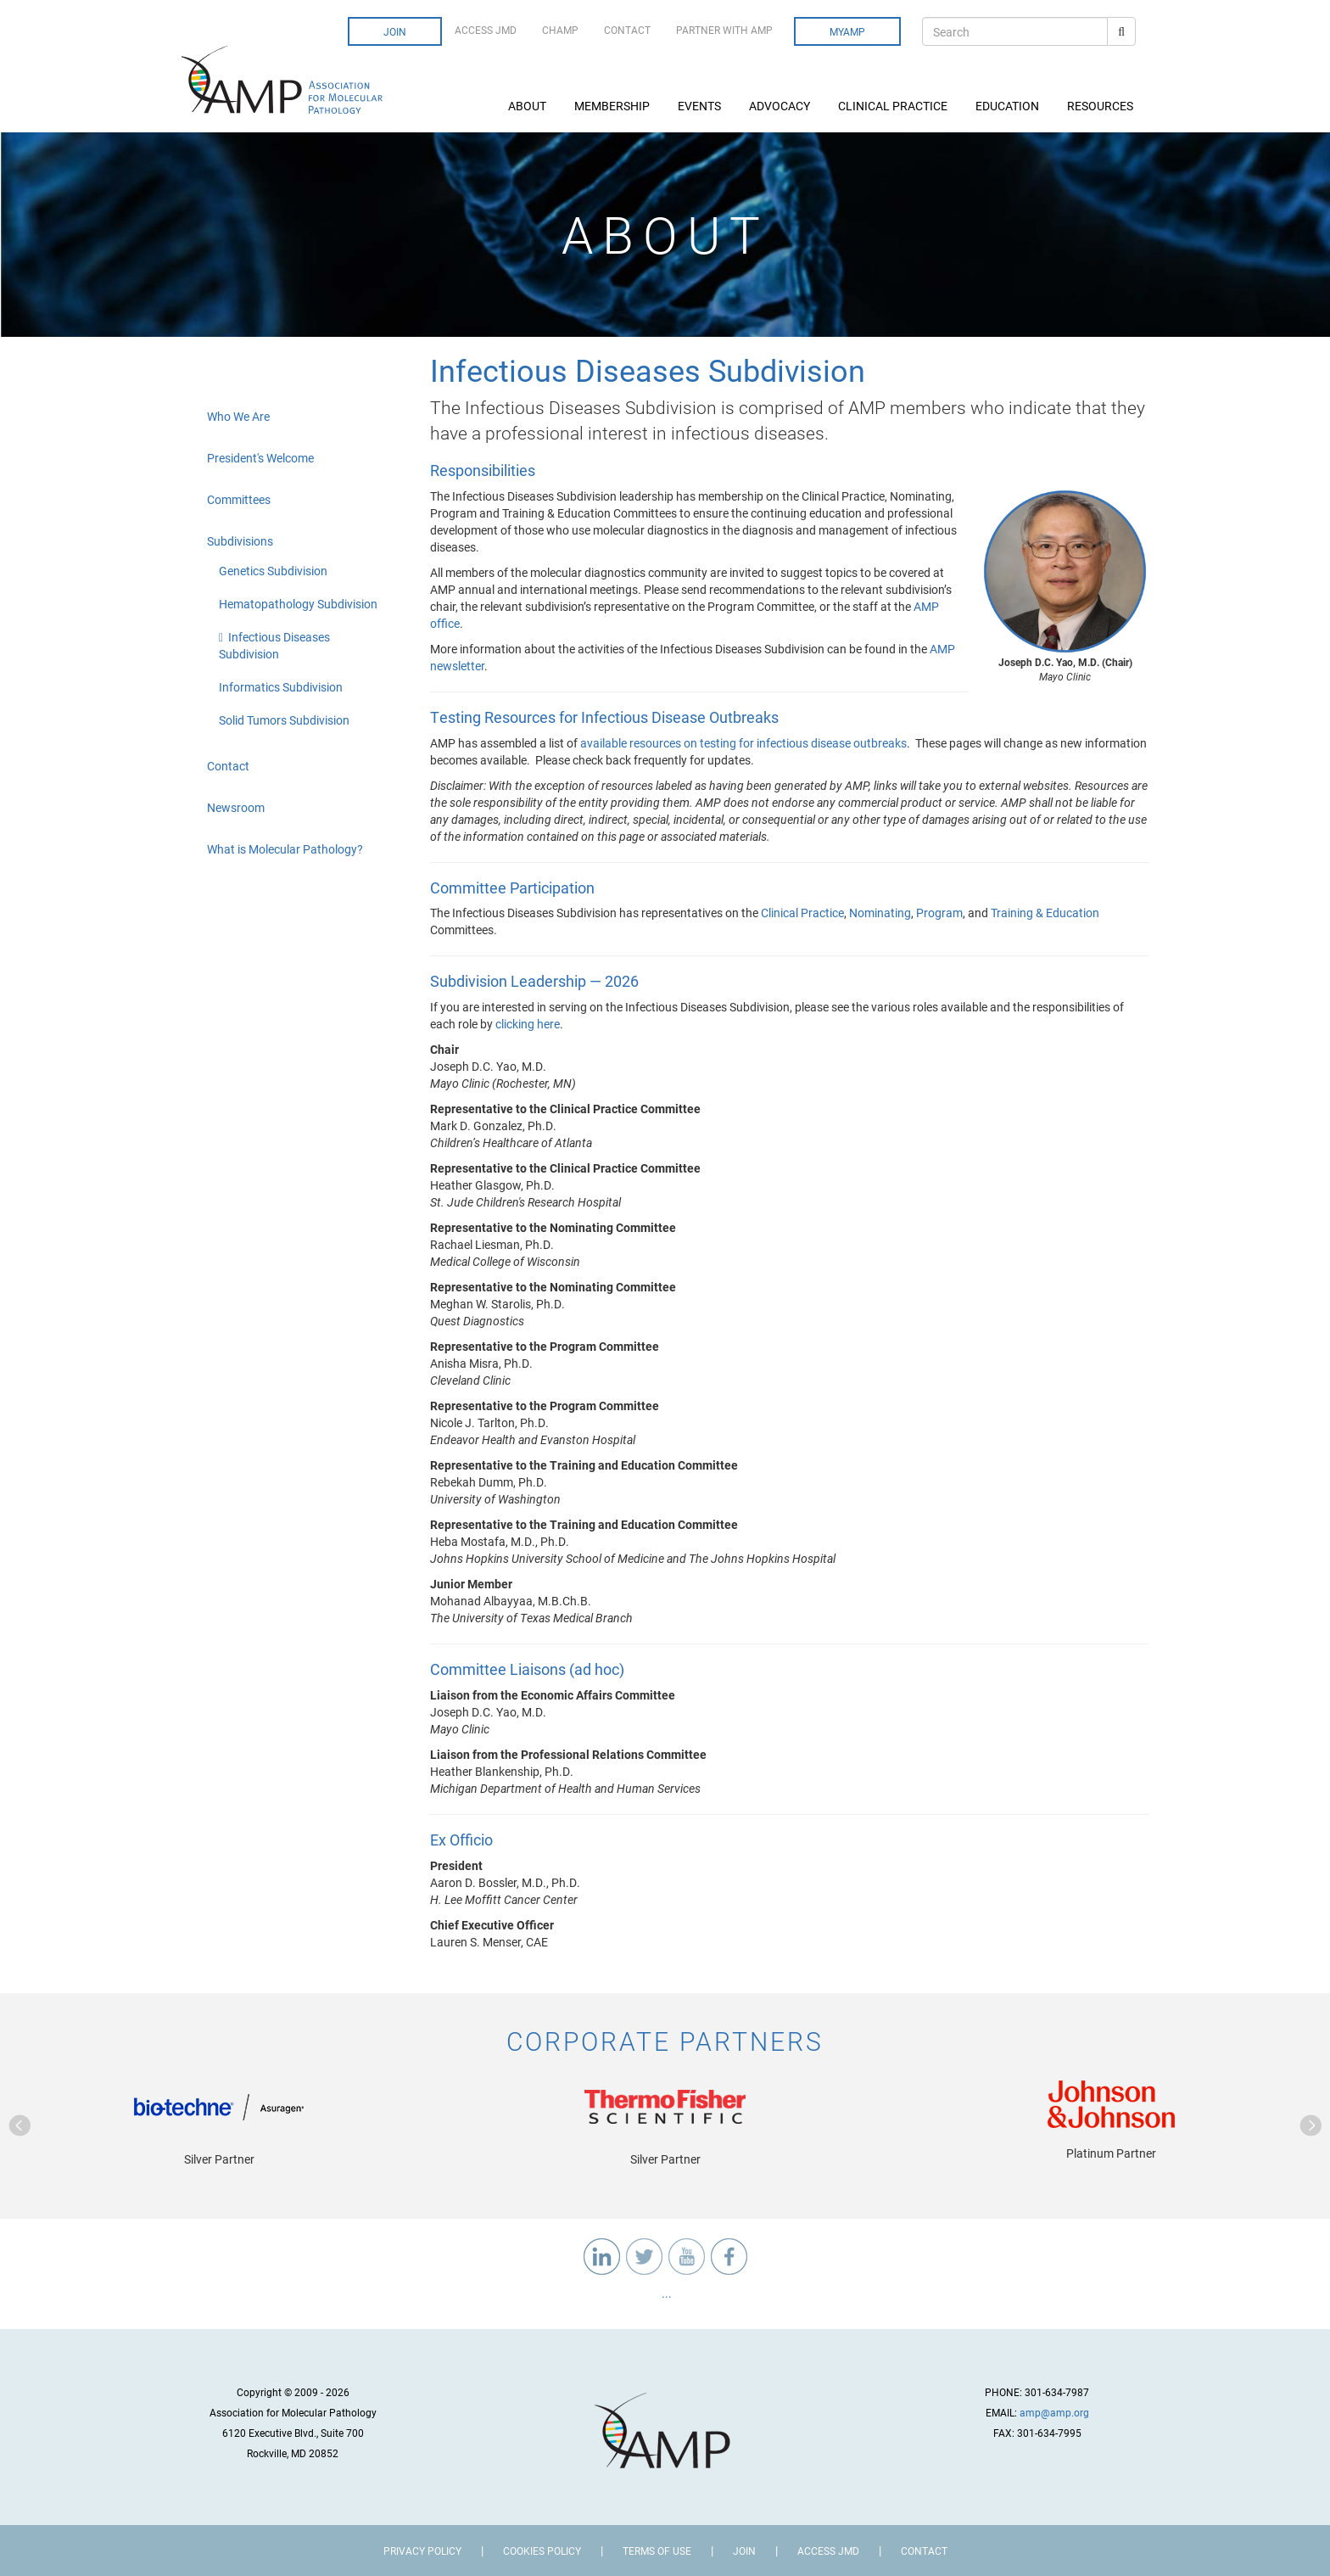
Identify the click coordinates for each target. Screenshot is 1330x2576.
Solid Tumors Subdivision (284, 720)
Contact (627, 29)
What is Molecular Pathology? (285, 849)
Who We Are (238, 416)
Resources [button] (1101, 106)
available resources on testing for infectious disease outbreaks (743, 743)
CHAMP (560, 29)
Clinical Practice (802, 912)
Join (394, 31)
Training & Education (1045, 912)
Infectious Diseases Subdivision (274, 645)
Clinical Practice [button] (894, 106)
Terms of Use (657, 2550)
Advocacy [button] (781, 106)
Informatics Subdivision (281, 687)
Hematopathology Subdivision (298, 604)
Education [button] (1008, 106)
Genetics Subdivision (273, 571)
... (665, 2293)
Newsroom (236, 807)
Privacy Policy (422, 2550)
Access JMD (486, 29)
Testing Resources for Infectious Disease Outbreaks (604, 717)
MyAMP (847, 31)
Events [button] (701, 106)
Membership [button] (613, 106)
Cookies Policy (542, 2550)
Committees (239, 499)
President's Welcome (260, 458)
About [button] (528, 106)
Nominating (880, 912)
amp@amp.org (1054, 2412)
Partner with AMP (724, 29)
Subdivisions (240, 541)
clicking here (527, 1024)
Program (939, 912)
